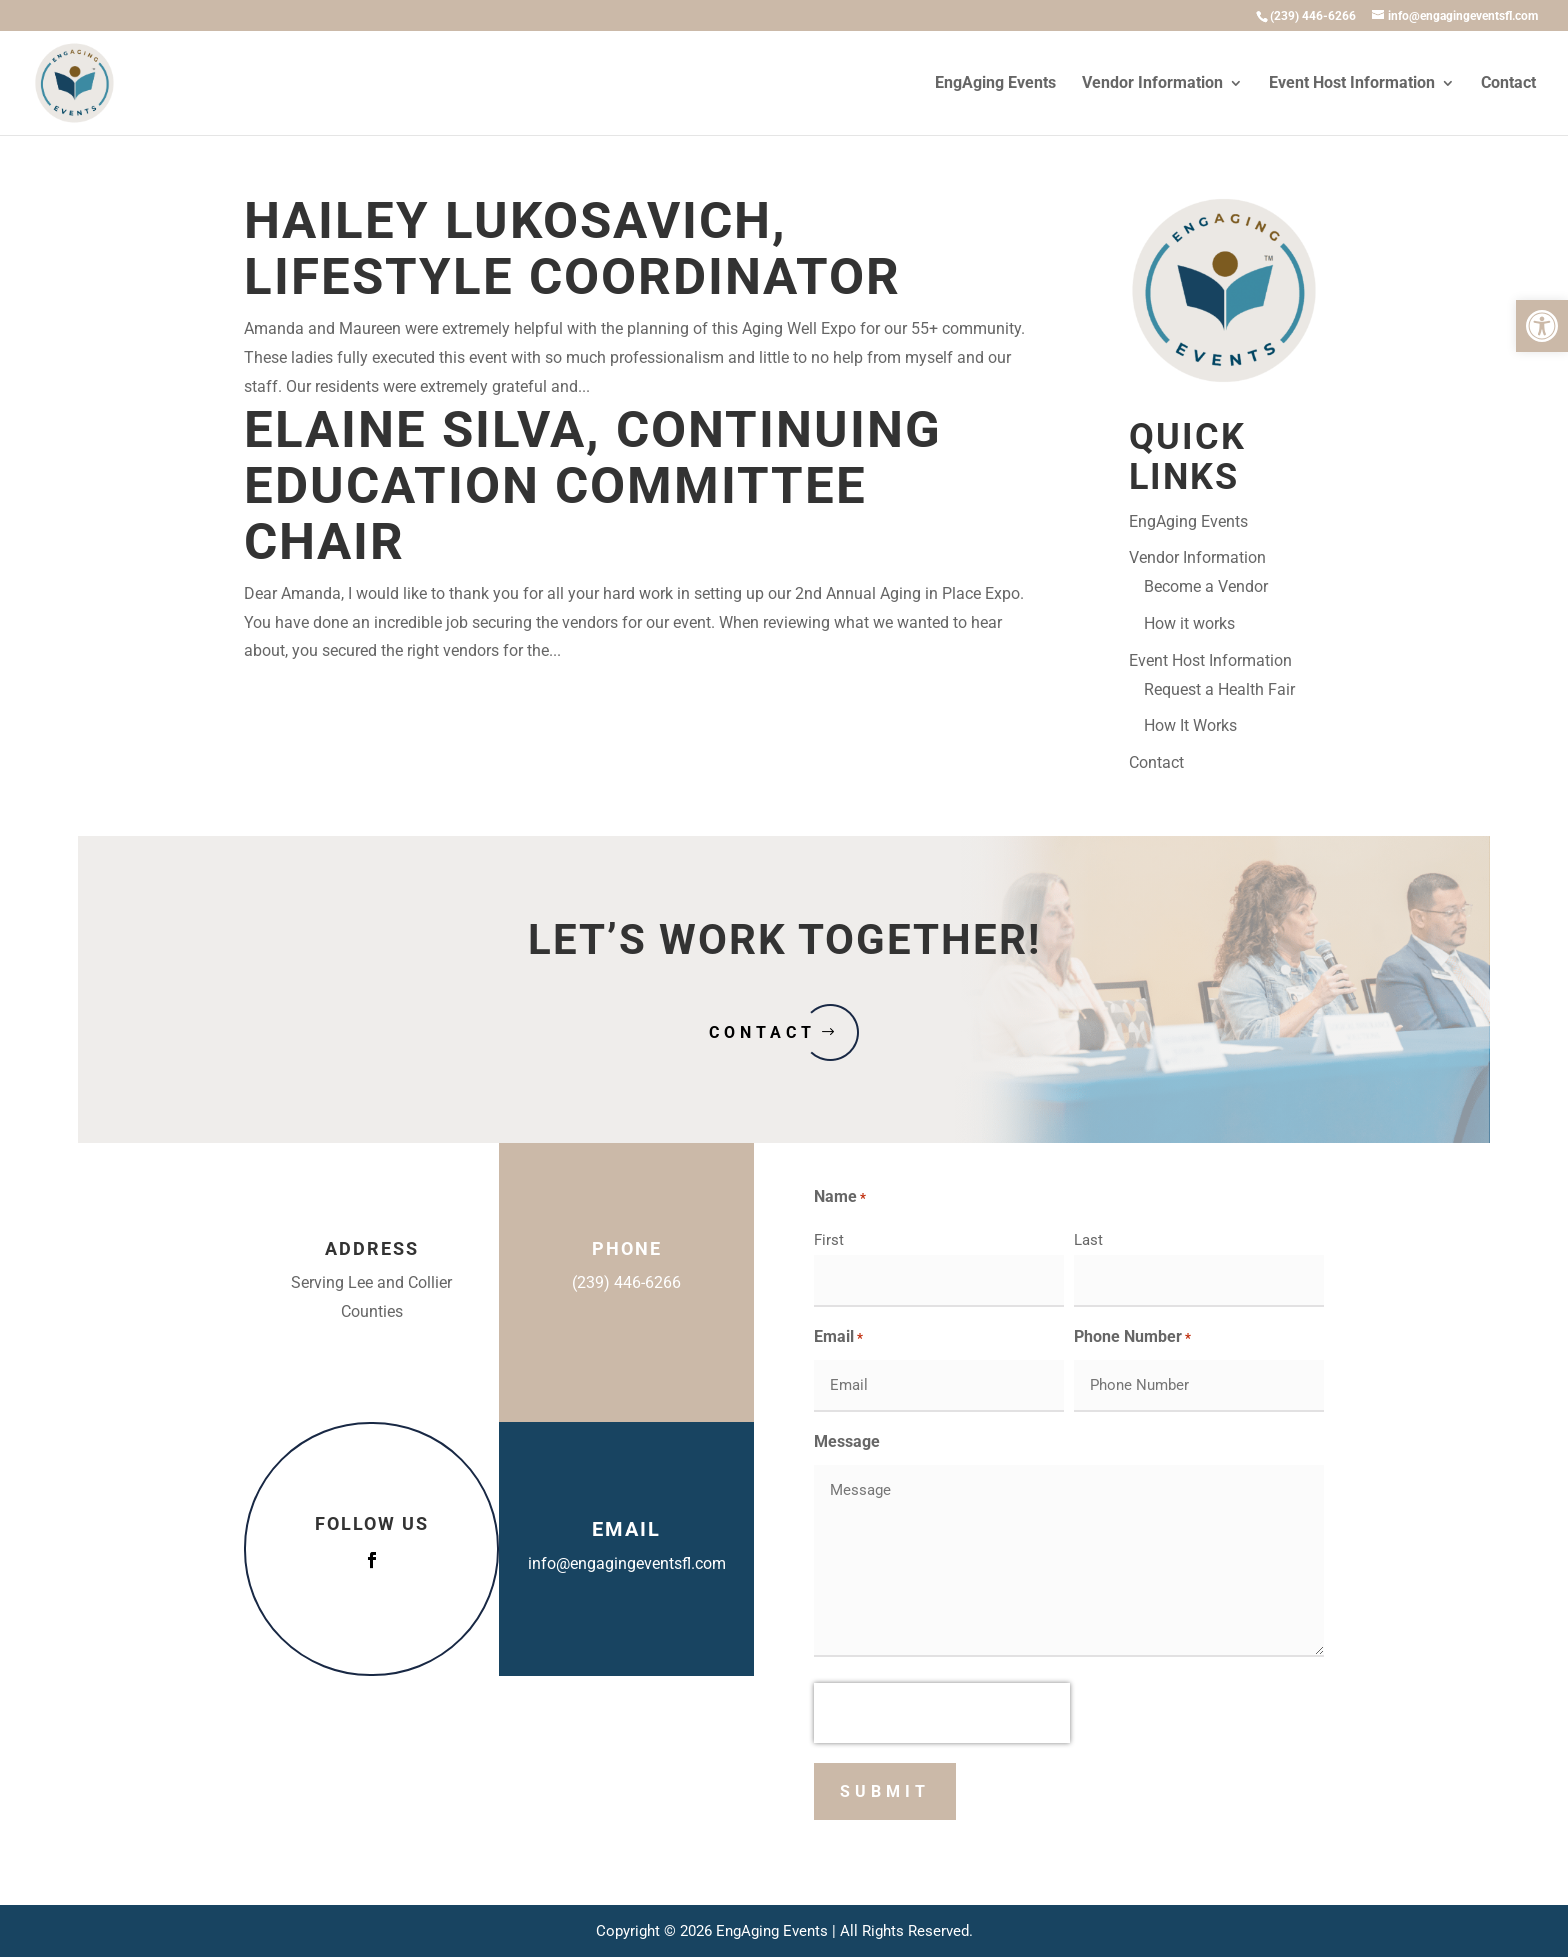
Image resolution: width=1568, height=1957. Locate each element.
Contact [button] (762, 1032)
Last (1088, 1240)
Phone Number (1132, 1338)
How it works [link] (1189, 623)
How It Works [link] (1190, 725)
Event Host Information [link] (1352, 84)
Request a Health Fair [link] (1219, 689)
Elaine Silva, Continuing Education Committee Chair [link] (593, 485)
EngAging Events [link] (995, 84)
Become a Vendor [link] (1206, 586)
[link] (1542, 326)
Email (838, 1338)
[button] (372, 1560)
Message (847, 1441)
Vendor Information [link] (1152, 84)
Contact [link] (1508, 84)
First (829, 1240)
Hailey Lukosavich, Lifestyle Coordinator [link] (572, 248)
